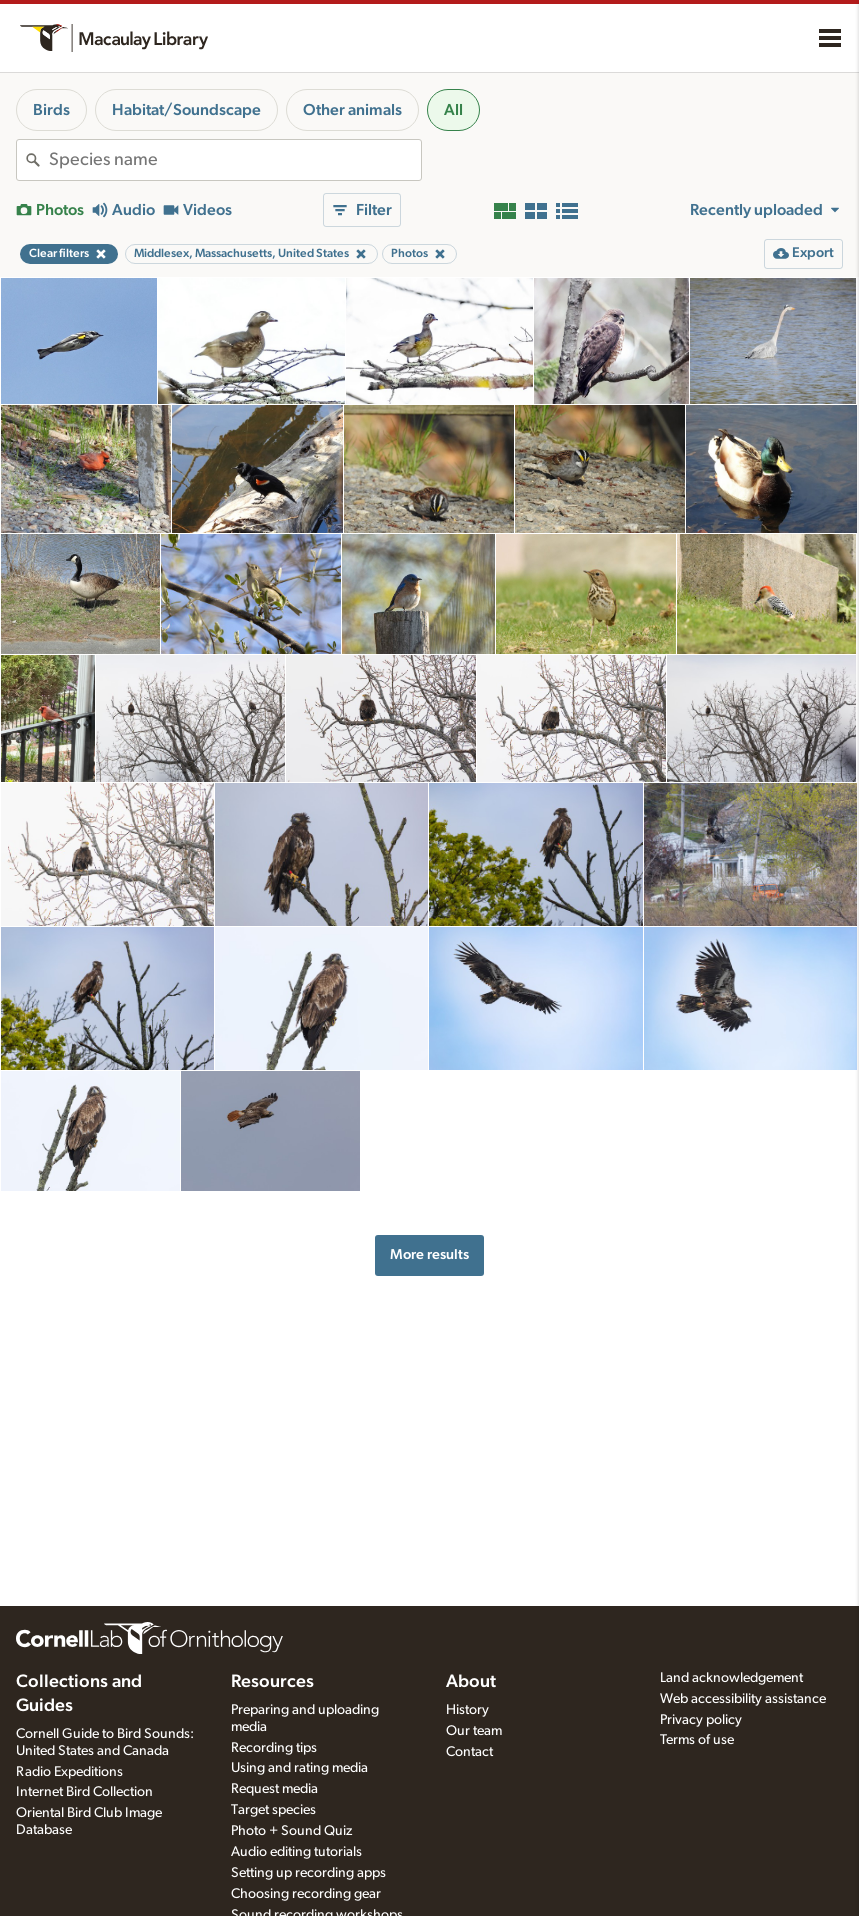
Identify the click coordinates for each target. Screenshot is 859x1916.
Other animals (352, 110)
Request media (274, 1789)
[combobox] (235, 160)
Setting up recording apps (308, 1873)
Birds (51, 110)
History (467, 1710)
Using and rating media (299, 1768)
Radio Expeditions (69, 1772)
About (471, 1682)
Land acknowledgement (731, 1678)
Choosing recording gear (306, 1894)
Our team (474, 1731)
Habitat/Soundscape (186, 110)
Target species (273, 1810)
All (453, 110)
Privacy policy (701, 1720)
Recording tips (274, 1748)
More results (429, 1254)
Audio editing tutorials (296, 1852)
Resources (272, 1682)
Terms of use (697, 1740)
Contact (469, 1752)
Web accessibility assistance (743, 1699)
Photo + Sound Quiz (291, 1831)
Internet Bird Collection (84, 1792)
